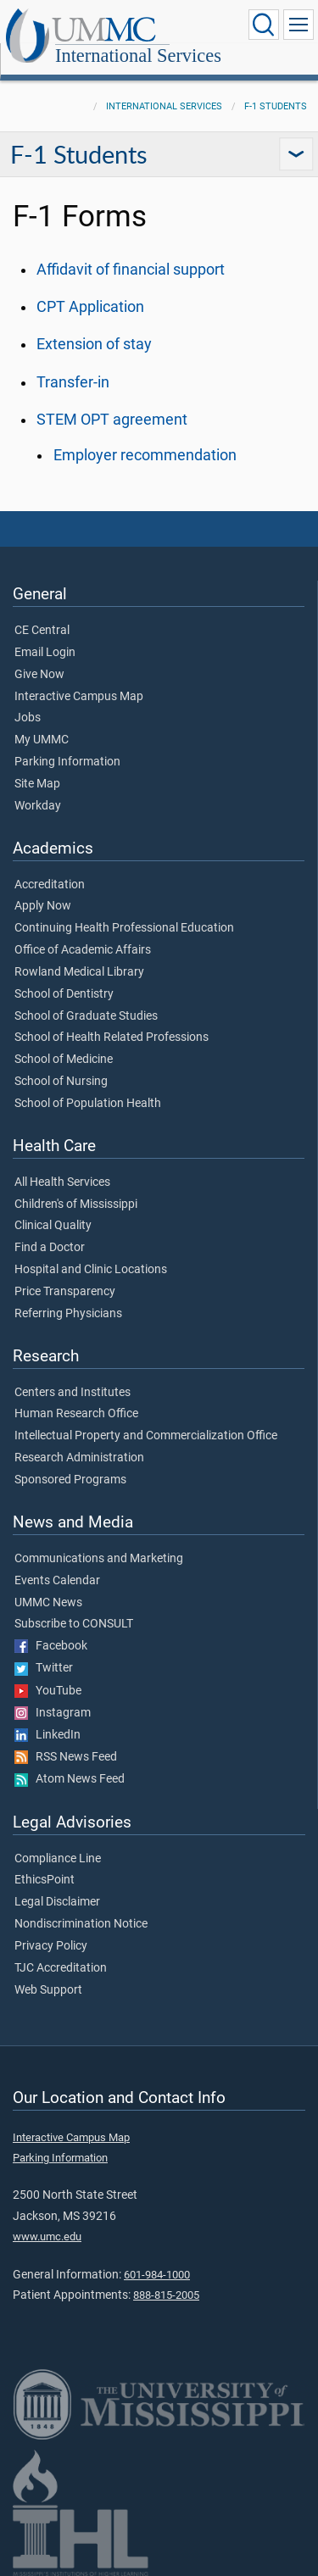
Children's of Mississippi (75, 1204)
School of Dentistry (64, 994)
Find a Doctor (49, 1248)
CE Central (42, 630)
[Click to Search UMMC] (263, 24)
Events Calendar (57, 1581)
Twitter (43, 1668)
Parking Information (67, 762)
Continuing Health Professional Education (124, 928)
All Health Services (62, 1182)
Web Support (48, 1990)
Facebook (50, 1646)
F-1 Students (275, 106)
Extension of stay (94, 344)
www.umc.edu (47, 2236)
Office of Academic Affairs (82, 950)
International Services (138, 55)
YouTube (47, 1691)
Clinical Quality (53, 1225)
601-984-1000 (157, 2274)
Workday (37, 806)
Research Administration (79, 1458)
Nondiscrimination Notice (81, 1924)
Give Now (39, 675)
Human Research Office (76, 1414)
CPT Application (90, 306)
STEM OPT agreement (111, 419)
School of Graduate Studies (86, 1016)
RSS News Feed (65, 1757)
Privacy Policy (50, 1946)
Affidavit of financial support (130, 269)
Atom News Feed (69, 1779)
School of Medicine (63, 1059)
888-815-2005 (166, 2295)
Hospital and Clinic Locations (90, 1270)
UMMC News (48, 1603)
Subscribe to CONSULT (73, 1624)
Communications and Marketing (98, 1559)
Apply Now (42, 906)
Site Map (37, 784)
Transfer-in (72, 382)
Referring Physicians (68, 1314)
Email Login (44, 652)
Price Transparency (64, 1292)
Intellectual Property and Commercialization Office (145, 1436)
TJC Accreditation (60, 1968)
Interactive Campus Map (78, 697)
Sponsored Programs (70, 1480)
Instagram (52, 1713)
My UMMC (41, 740)
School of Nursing (61, 1081)
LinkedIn (47, 1735)
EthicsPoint (44, 1880)
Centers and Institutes (72, 1392)
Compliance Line (57, 1859)
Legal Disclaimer (57, 1902)
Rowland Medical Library (79, 972)
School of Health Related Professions (111, 1037)
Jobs (27, 718)
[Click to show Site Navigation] (298, 24)
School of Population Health (87, 1103)
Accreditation (49, 885)
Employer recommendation (145, 455)
